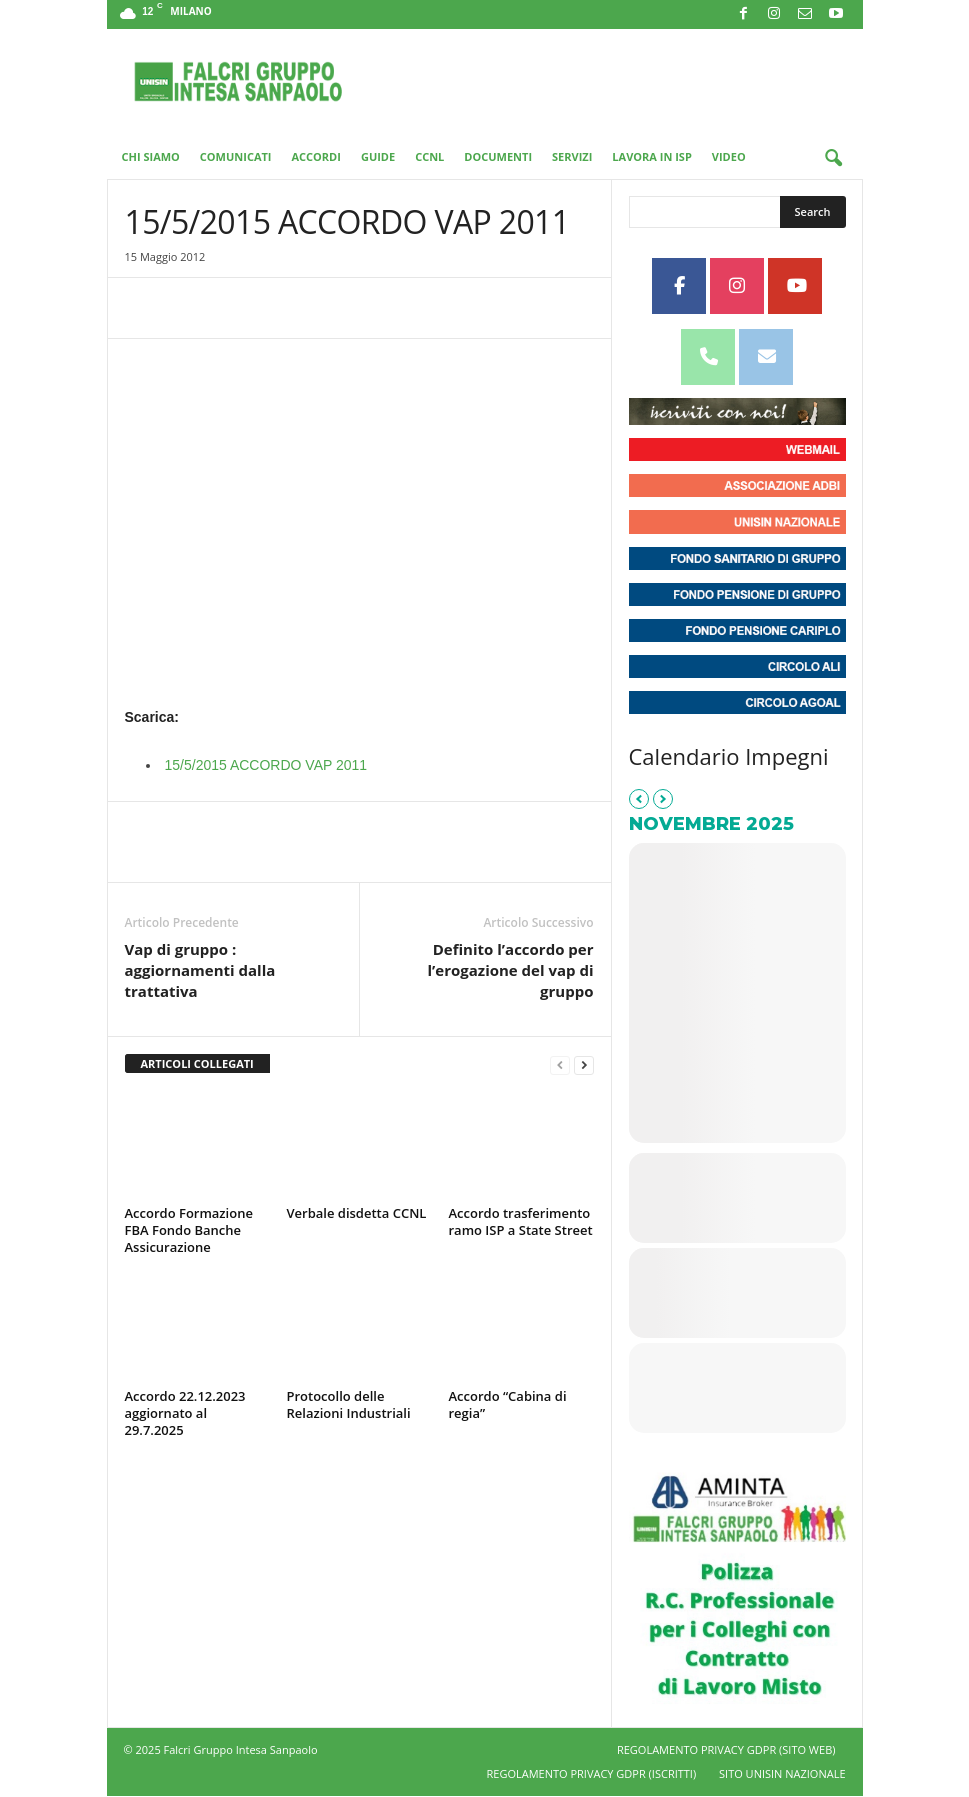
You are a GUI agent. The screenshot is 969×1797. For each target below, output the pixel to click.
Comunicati (236, 156)
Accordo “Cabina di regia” (508, 1404)
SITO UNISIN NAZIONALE (782, 1773)
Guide (378, 156)
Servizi (572, 156)
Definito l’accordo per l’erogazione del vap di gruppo (510, 970)
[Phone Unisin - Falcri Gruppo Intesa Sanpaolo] (708, 357)
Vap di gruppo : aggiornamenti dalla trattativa (200, 970)
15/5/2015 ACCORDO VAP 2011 (266, 765)
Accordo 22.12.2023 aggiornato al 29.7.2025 (185, 1413)
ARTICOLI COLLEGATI (197, 1063)
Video (729, 156)
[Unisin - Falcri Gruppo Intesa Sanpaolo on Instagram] (737, 286)
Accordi (316, 156)
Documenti (498, 156)
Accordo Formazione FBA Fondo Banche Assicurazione (189, 1230)
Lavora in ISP (651, 156)
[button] (833, 159)
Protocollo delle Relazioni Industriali (349, 1404)
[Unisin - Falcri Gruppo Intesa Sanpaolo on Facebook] (679, 286)
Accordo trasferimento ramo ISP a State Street (521, 1221)
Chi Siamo (151, 156)
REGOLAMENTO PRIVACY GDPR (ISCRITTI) (592, 1773)
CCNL (429, 156)
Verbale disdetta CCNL (357, 1213)
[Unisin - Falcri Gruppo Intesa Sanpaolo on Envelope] (766, 357)
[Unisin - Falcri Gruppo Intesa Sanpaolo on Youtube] (795, 286)
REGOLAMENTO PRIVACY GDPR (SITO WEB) (726, 1749)
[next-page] (584, 1064)
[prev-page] (560, 1064)
